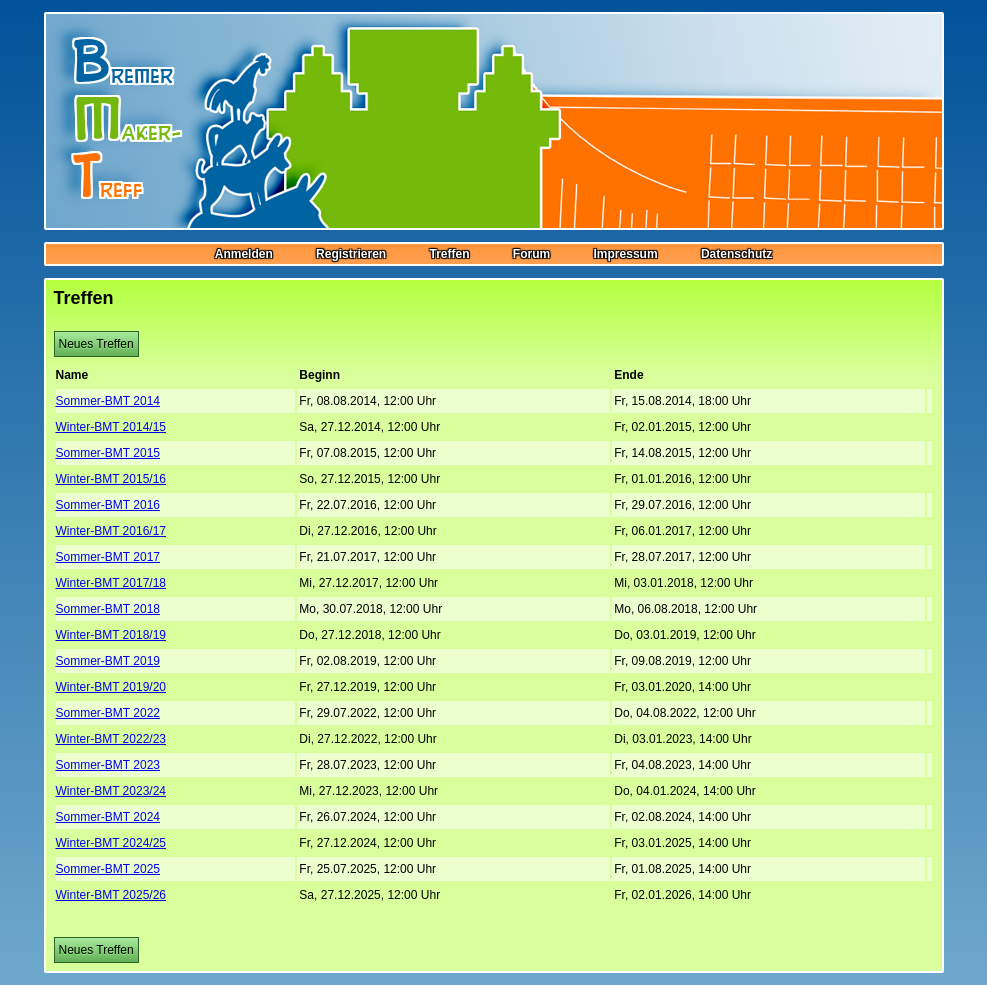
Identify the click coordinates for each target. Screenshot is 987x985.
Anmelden (244, 254)
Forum (531, 254)
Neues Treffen (96, 344)
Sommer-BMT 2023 (108, 765)
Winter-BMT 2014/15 (111, 427)
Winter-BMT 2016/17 (111, 531)
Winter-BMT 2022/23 (111, 739)
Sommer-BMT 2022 (108, 713)
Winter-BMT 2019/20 (111, 687)
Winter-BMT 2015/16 (111, 479)
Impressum (626, 254)
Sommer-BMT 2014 (108, 401)
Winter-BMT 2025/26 (111, 895)
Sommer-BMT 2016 (108, 505)
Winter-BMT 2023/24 (111, 791)
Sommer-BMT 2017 (108, 557)
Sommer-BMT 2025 (108, 869)
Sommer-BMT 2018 (108, 609)
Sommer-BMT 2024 (108, 817)
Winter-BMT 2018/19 (111, 635)
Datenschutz (736, 254)
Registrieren (351, 254)
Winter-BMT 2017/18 (111, 583)
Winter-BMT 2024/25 (111, 843)
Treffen (449, 254)
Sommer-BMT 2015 (108, 453)
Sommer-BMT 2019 (108, 661)
